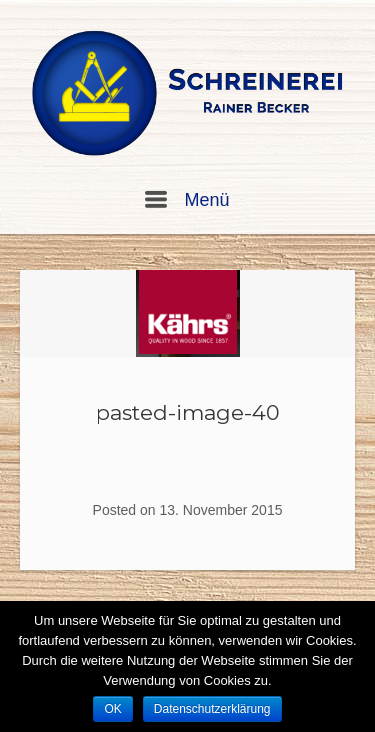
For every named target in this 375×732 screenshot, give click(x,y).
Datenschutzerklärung (212, 709)
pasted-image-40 (188, 412)
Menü (187, 200)
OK (112, 709)
